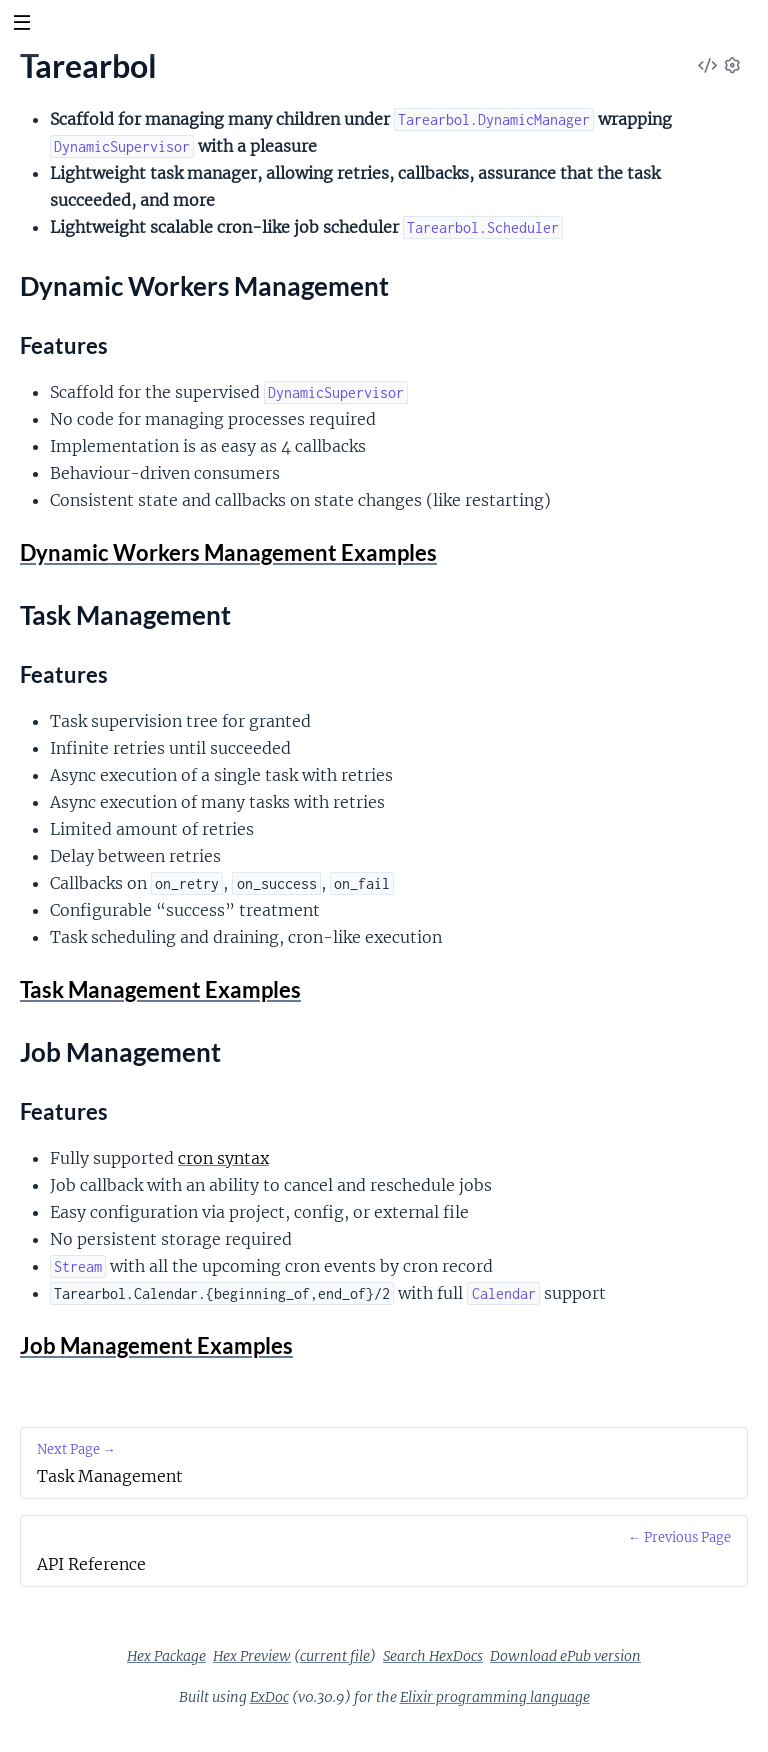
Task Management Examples (160, 989)
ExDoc (269, 1697)
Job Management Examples (156, 1345)
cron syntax (223, 1158)
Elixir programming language (495, 1697)
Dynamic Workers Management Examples (228, 552)
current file (335, 1656)
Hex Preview (252, 1656)
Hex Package (166, 1656)
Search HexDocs (433, 1656)
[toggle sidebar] (21, 25)
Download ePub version (565, 1656)
